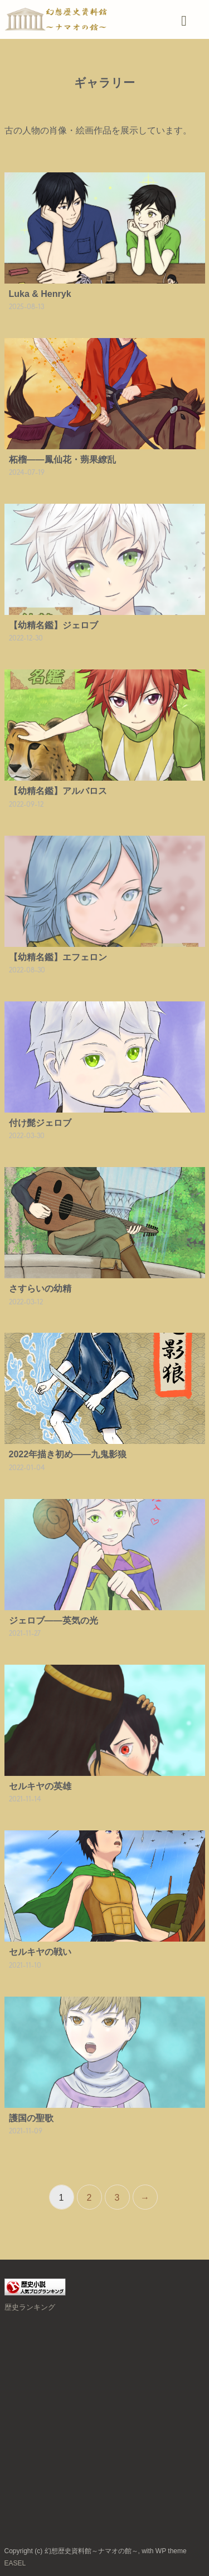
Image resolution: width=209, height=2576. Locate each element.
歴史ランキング (29, 2307)
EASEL (15, 2563)
